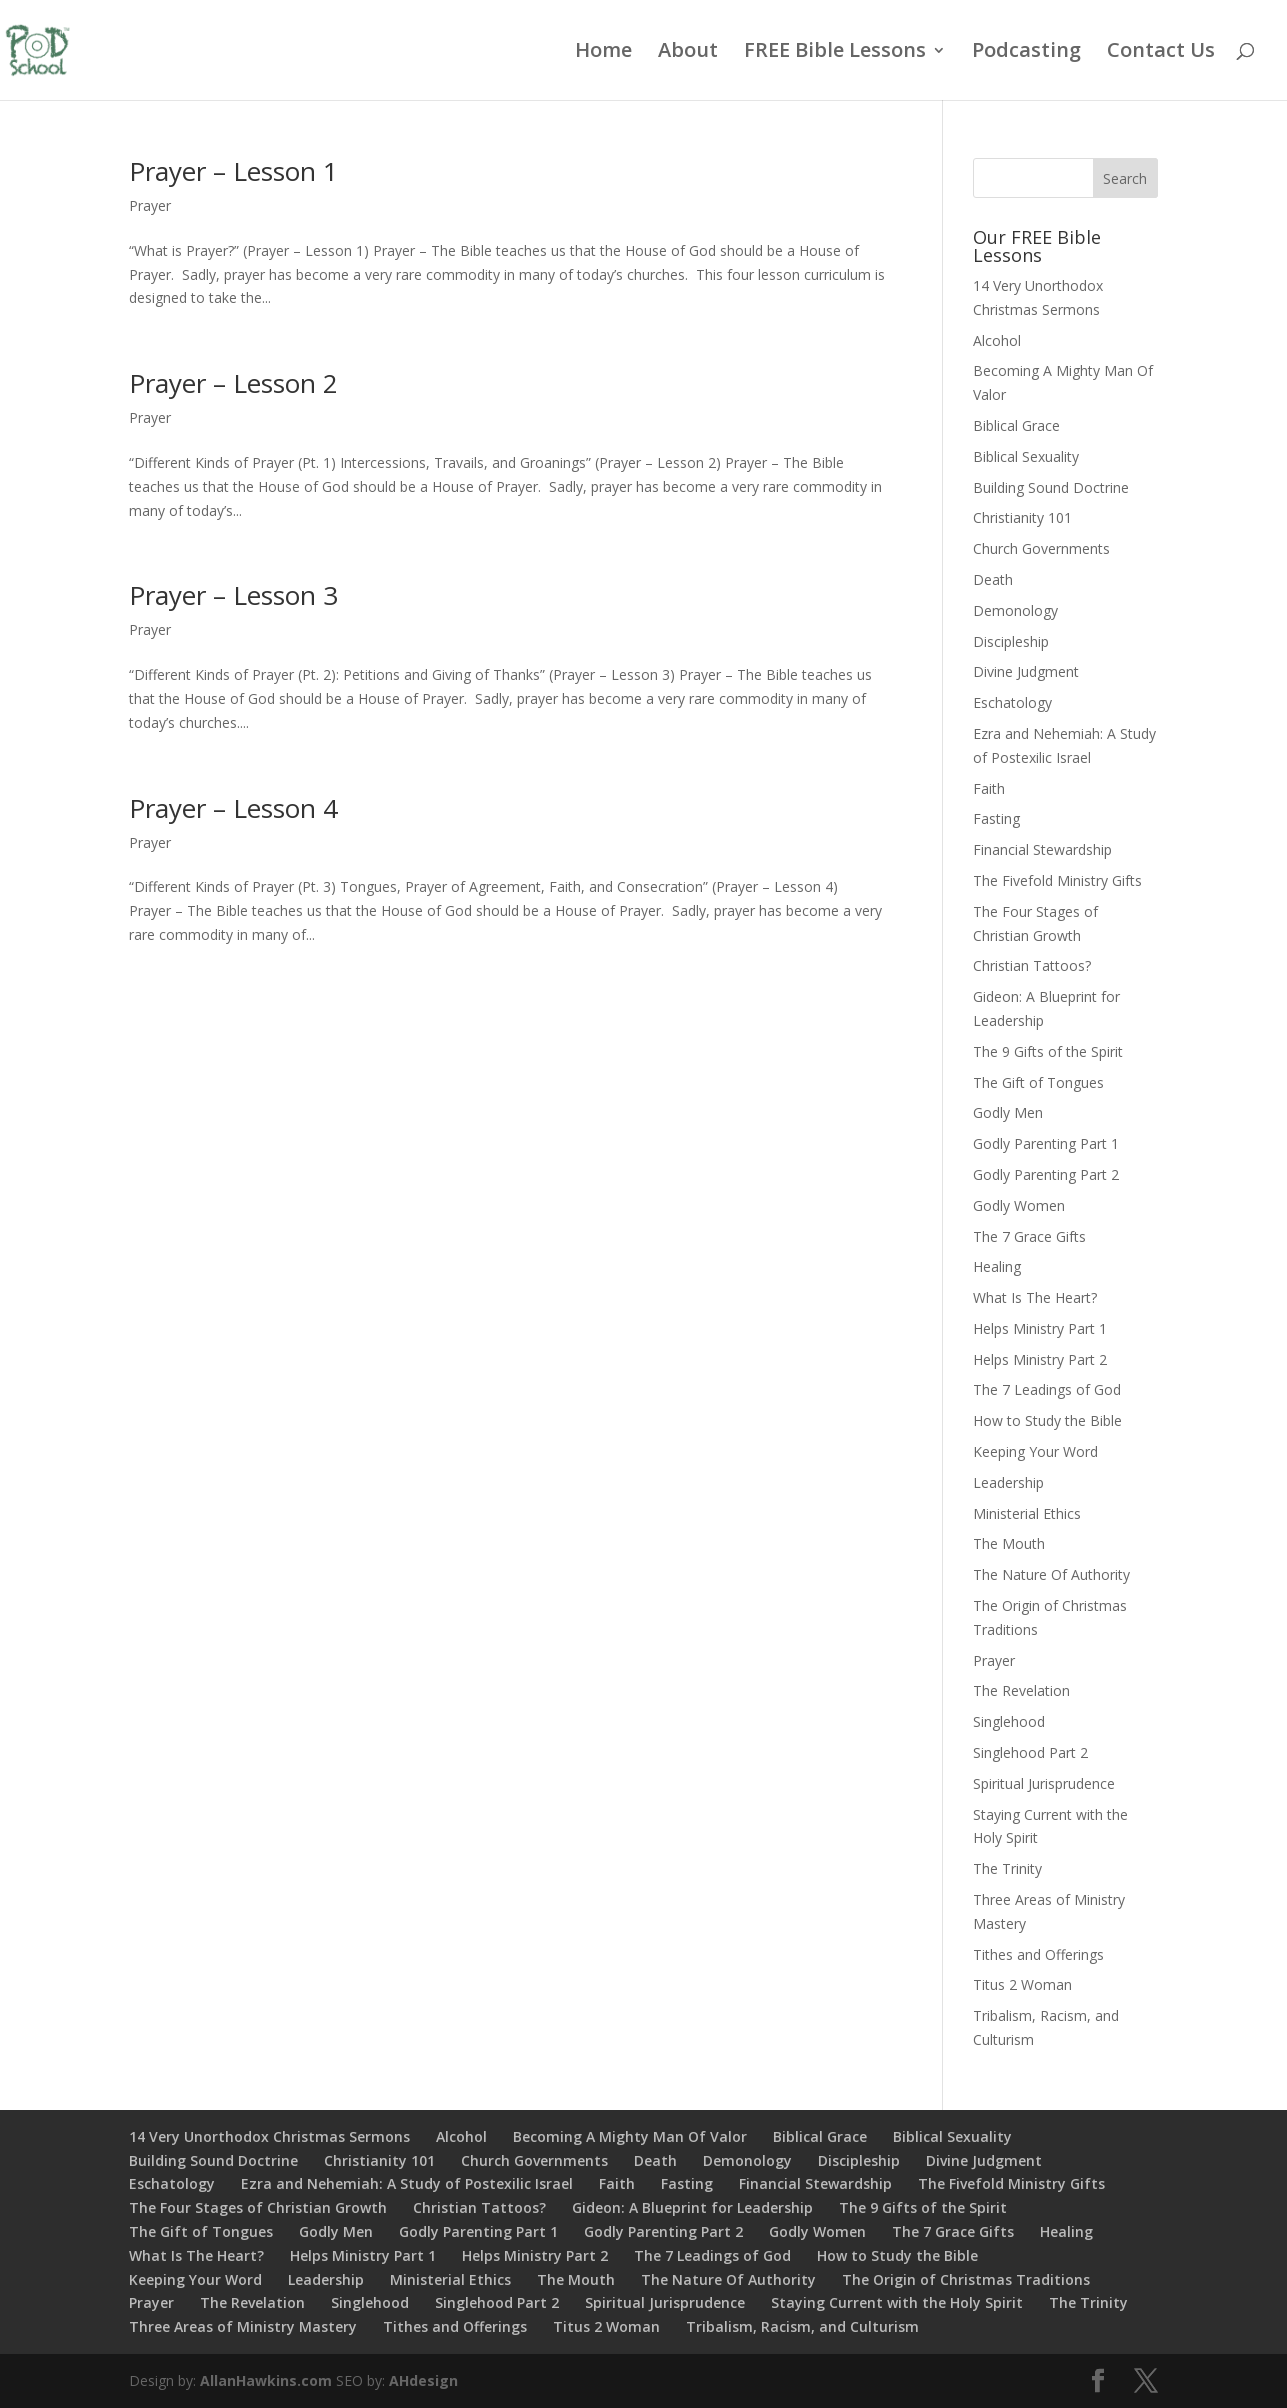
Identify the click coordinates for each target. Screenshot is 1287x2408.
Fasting (996, 818)
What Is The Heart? (1035, 1297)
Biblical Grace (1016, 425)
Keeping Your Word (1035, 1451)
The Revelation (1021, 1690)
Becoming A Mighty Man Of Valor (630, 2136)
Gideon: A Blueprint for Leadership (692, 2207)
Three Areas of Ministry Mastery (243, 2326)
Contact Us (1161, 53)
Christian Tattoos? (1032, 965)
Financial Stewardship (1042, 849)
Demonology (1015, 610)
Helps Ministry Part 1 (1040, 1328)
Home (603, 53)
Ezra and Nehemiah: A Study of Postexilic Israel (407, 2183)
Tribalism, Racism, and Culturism (802, 2326)
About (688, 53)
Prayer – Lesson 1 (233, 171)
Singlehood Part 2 (1030, 1752)
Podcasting (1026, 53)
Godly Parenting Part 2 (1046, 1174)
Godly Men (1008, 1112)
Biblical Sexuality (1026, 456)
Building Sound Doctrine (1051, 487)
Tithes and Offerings (1038, 1954)
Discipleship (1011, 641)
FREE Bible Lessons (835, 53)
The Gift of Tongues (1038, 1082)
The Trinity (1007, 1868)
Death (993, 579)
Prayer (150, 205)
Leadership (1008, 1482)
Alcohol (997, 340)
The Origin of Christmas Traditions (966, 2279)
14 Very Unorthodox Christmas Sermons (269, 2136)
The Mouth (1009, 1543)
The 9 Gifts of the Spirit (1048, 1051)
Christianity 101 (1022, 517)
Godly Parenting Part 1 (1046, 1143)
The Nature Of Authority (1051, 1574)
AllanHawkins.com (266, 2380)
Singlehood (1009, 1721)
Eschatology (1012, 702)
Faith (989, 788)
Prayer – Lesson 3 (233, 595)
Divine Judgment (1026, 671)
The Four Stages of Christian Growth (258, 2207)
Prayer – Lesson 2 (233, 383)
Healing (997, 1266)
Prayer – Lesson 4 (233, 808)
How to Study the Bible (1047, 1420)
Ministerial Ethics (1027, 1513)
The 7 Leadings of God (1047, 1389)
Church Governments (1041, 548)
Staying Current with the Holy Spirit (897, 2302)
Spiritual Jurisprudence (1044, 1783)
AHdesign (423, 2380)
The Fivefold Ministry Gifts (1057, 880)
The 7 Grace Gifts (1029, 1236)
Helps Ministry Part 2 (1040, 1359)
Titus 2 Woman (1022, 1984)
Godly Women (1019, 1205)
